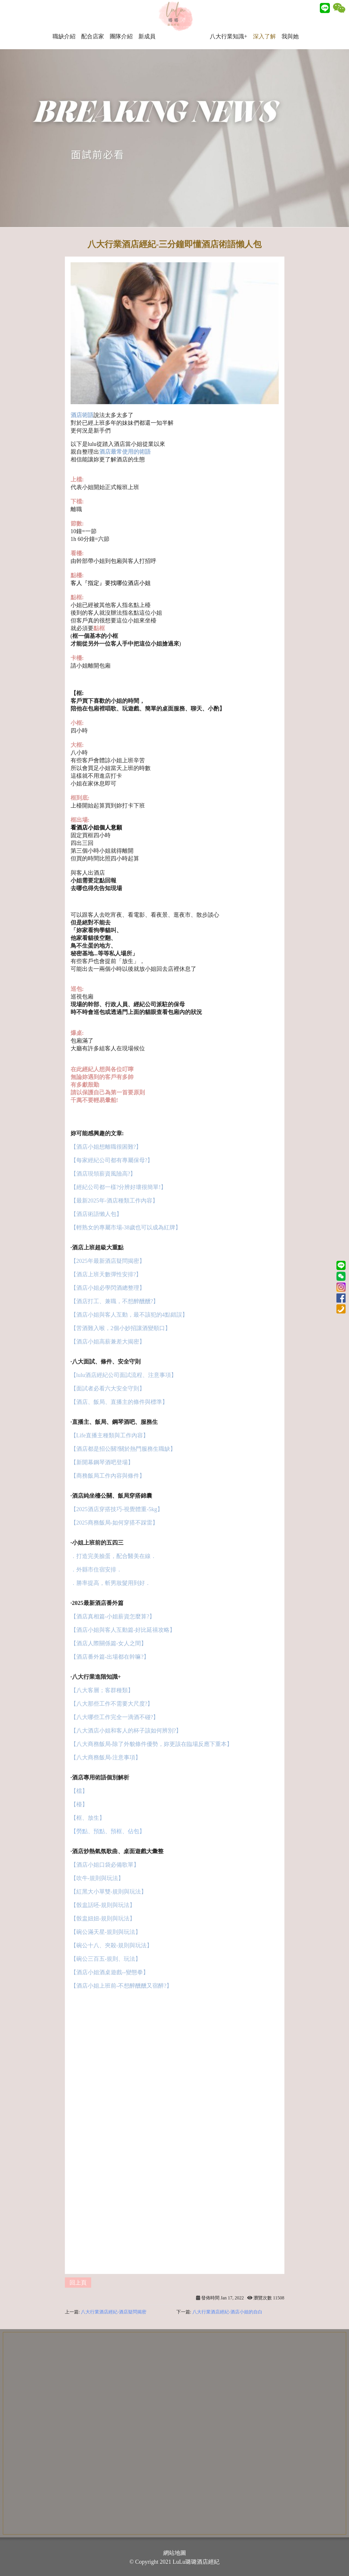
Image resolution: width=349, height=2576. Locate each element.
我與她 (296, 23)
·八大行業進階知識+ (96, 1677)
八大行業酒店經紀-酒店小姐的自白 (227, 2311)
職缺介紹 (70, 23)
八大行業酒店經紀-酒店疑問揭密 (113, 2311)
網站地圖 (174, 2553)
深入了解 (270, 23)
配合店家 (98, 23)
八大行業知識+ (234, 23)
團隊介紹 (127, 23)
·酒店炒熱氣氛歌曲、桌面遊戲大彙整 (117, 1851)
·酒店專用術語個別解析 (100, 1777)
